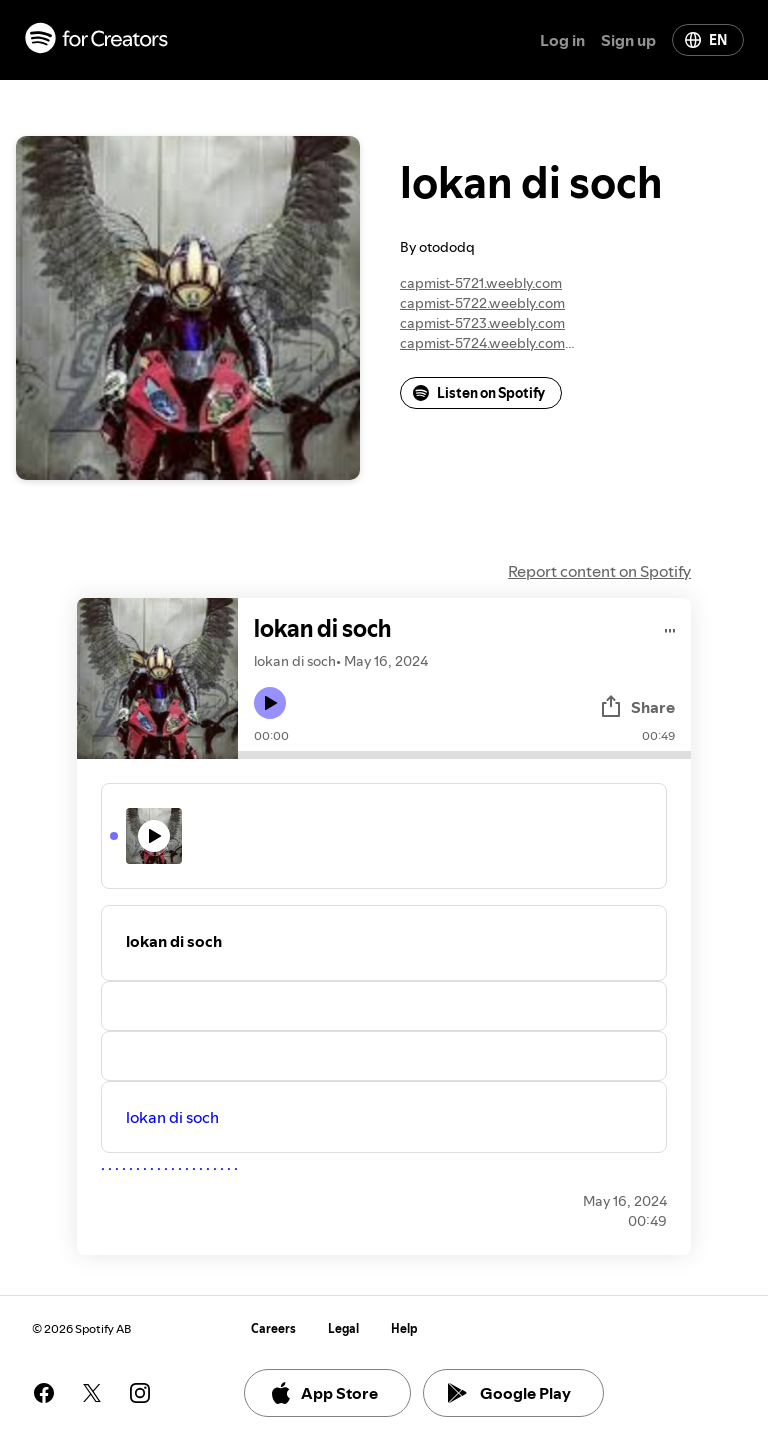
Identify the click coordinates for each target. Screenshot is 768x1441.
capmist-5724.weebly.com (482, 343)
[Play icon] (270, 703)
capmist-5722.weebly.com (482, 303)
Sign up (628, 40)
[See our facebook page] (44, 1393)
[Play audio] (670, 627)
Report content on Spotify (599, 571)
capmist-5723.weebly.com (482, 323)
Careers (273, 1328)
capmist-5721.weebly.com (481, 283)
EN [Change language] (706, 40)
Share (637, 707)
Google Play (509, 1393)
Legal (343, 1328)
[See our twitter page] (92, 1393)
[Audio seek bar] (464, 755)
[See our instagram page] (140, 1393)
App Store (323, 1393)
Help (404, 1328)
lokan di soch (172, 1117)
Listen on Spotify (479, 393)
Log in (562, 40)
